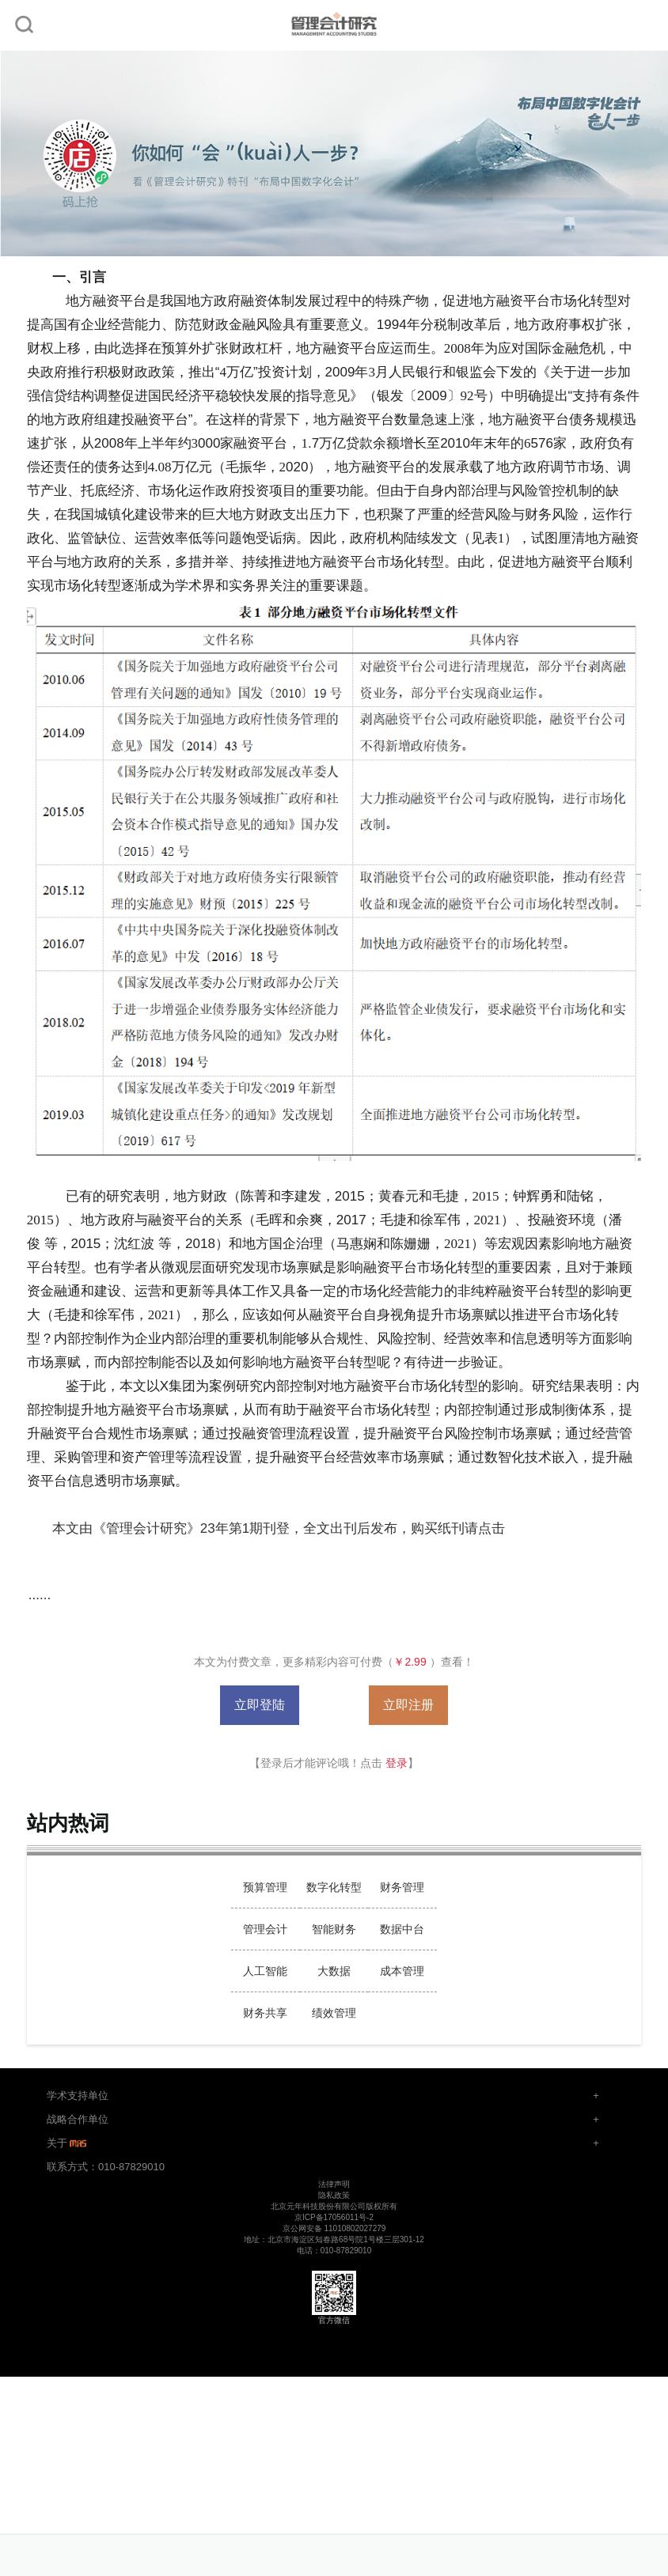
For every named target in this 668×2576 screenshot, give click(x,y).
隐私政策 (334, 2195)
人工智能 (265, 1971)
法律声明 (334, 2184)
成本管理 (402, 1971)
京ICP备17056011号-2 (334, 2217)
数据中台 (402, 1929)
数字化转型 (334, 1887)
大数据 (334, 1971)
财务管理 (402, 1887)
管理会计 (265, 1929)
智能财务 (334, 1929)
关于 (68, 2143)
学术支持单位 (77, 2095)
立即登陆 (259, 1705)
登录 (396, 1763)
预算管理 (265, 1887)
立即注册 (408, 1705)
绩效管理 (334, 2013)
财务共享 (265, 2013)
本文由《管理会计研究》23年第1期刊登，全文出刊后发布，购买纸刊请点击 (278, 1528)
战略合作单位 (77, 2119)
